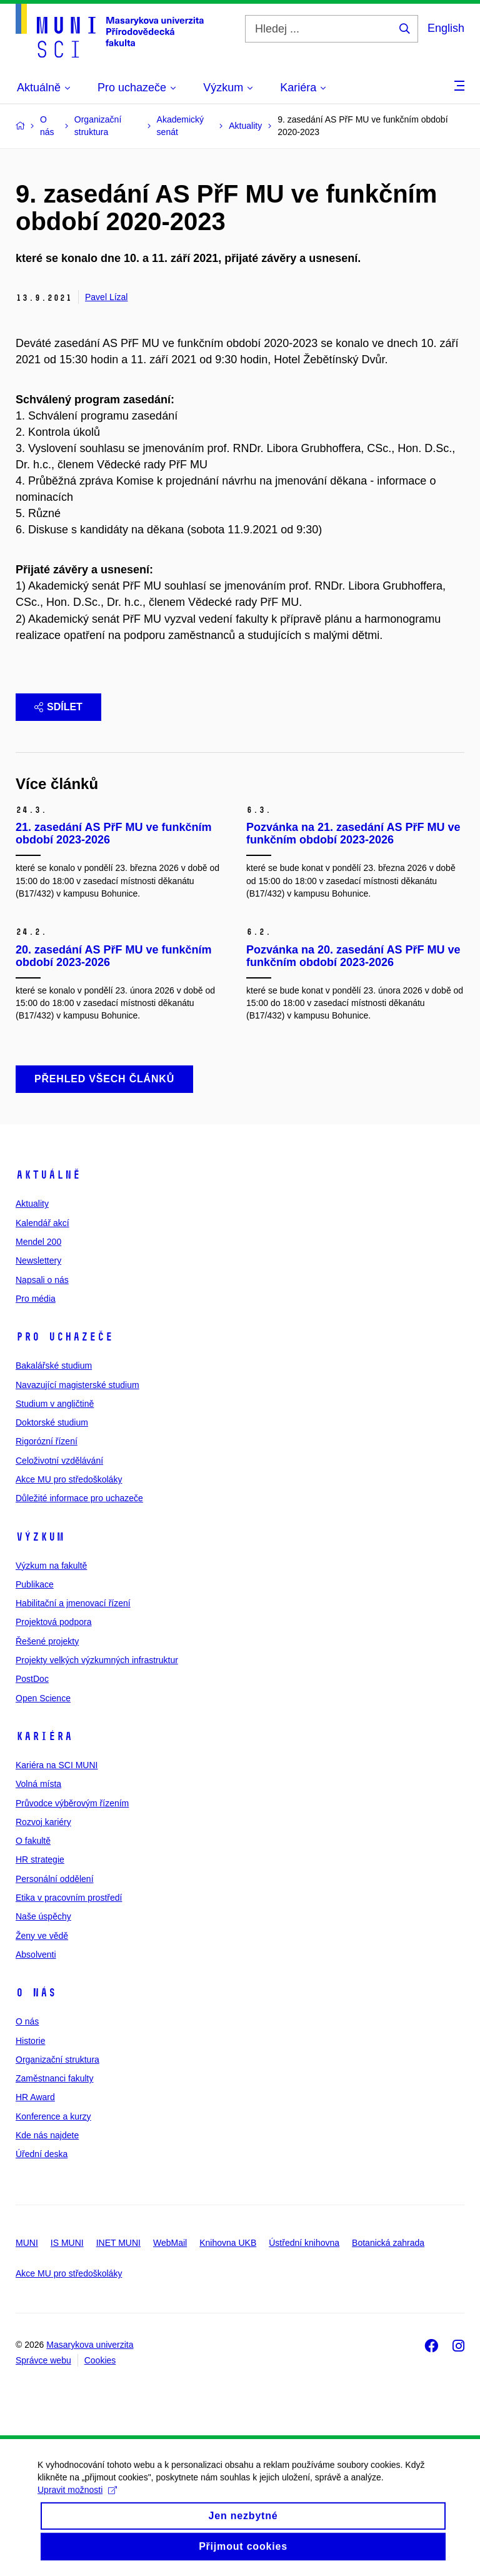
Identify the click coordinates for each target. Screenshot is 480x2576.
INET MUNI (118, 2243)
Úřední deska (42, 2154)
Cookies (100, 2360)
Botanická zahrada (388, 2243)
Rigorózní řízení (47, 1441)
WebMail (170, 2243)
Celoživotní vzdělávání (59, 1461)
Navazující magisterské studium (77, 1385)
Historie (30, 2041)
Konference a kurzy (53, 2116)
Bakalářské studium (54, 1366)
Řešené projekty (47, 1641)
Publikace (35, 1584)
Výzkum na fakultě (51, 1566)
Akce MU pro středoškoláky (69, 1479)
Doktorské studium (52, 1422)
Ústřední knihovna (304, 2243)
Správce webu (43, 2360)
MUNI (27, 2243)
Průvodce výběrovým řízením (72, 1803)
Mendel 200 (38, 1242)
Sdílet (58, 707)
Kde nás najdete (47, 2135)
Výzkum (40, 1537)
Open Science (43, 1698)
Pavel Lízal (106, 297)
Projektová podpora (53, 1622)
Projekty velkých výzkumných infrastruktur (97, 1660)
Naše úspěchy (43, 1916)
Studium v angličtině (55, 1404)
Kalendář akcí (42, 1223)
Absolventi (36, 1955)
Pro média (36, 1299)
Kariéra (44, 1736)
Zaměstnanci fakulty (55, 2078)
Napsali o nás (42, 1280)
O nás (36, 1993)
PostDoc (32, 1679)
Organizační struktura (57, 2060)
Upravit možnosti (77, 2501)
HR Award (35, 2097)
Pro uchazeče (64, 1337)
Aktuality (32, 1204)
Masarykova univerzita (89, 2345)
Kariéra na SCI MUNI (57, 1765)
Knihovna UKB (227, 2243)
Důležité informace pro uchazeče (79, 1498)
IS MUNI (67, 2243)
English (446, 28)
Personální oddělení (55, 1879)
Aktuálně (48, 1175)
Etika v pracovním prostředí (69, 1898)
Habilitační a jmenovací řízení (73, 1603)
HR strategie (40, 1859)
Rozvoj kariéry (43, 1822)
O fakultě (33, 1841)
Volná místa (38, 1784)
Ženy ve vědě (42, 1936)
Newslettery (38, 1260)
